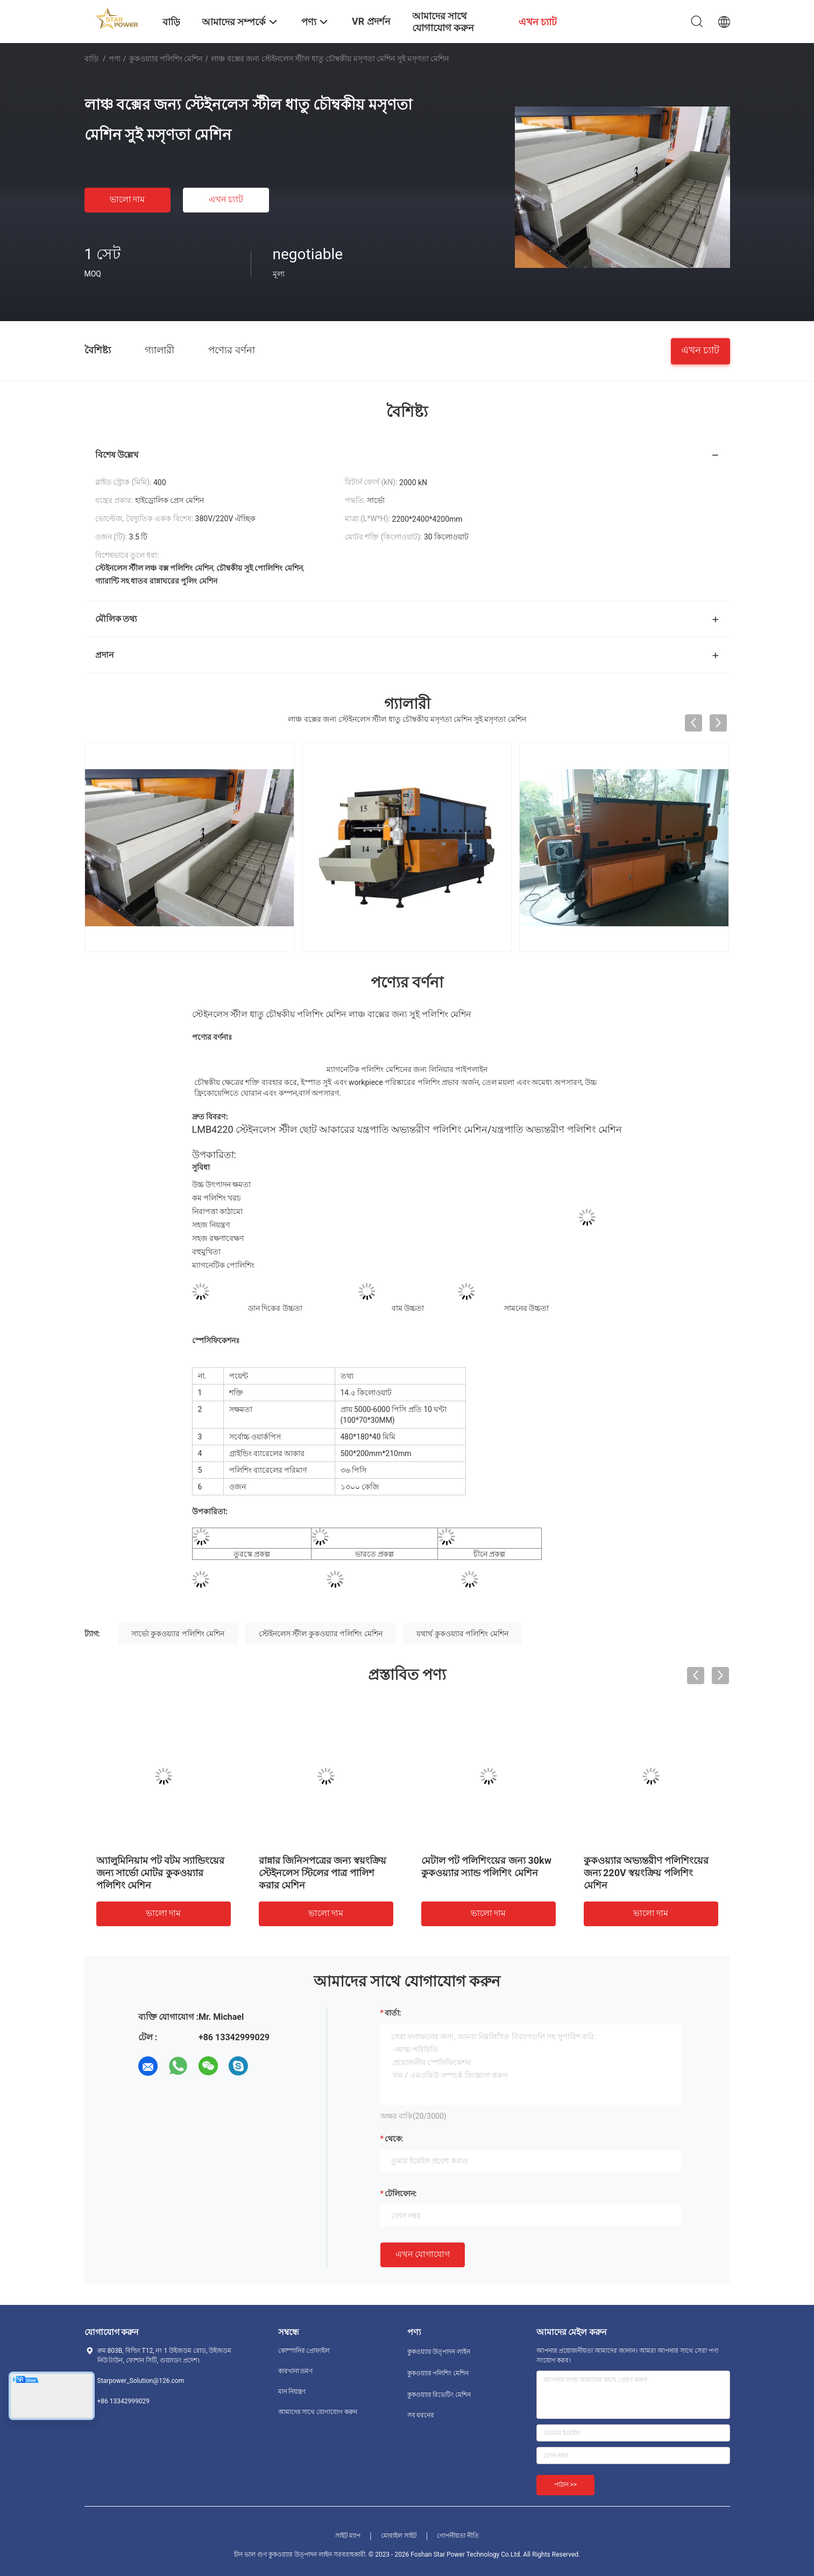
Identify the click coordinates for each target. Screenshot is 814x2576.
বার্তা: (393, 2013)
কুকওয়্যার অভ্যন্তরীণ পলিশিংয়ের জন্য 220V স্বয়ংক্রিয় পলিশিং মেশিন (646, 1873)
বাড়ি (91, 58)
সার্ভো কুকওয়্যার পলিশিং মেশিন (177, 1633)
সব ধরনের (421, 2415)
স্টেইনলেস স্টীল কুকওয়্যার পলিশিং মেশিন (321, 1633)
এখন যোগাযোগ (422, 2254)
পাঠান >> (565, 2484)
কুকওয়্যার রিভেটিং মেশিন (439, 2394)
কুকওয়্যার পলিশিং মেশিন (166, 58)
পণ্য (115, 58)
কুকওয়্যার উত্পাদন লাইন (439, 2351)
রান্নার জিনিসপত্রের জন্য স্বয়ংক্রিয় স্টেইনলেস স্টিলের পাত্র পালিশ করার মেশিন (322, 1873)
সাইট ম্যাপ (348, 2535)
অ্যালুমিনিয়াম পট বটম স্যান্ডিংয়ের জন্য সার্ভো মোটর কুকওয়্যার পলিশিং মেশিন (160, 1873)
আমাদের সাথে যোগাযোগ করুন (318, 2412)
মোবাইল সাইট (399, 2535)
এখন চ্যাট (226, 199)
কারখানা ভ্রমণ (295, 2371)
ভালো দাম (127, 199)
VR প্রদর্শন (371, 21)
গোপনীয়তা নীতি (458, 2535)
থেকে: (394, 2138)
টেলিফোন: (401, 2193)
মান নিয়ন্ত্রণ (292, 2391)
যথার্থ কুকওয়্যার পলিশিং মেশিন (462, 1633)
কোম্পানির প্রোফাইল (304, 2350)
